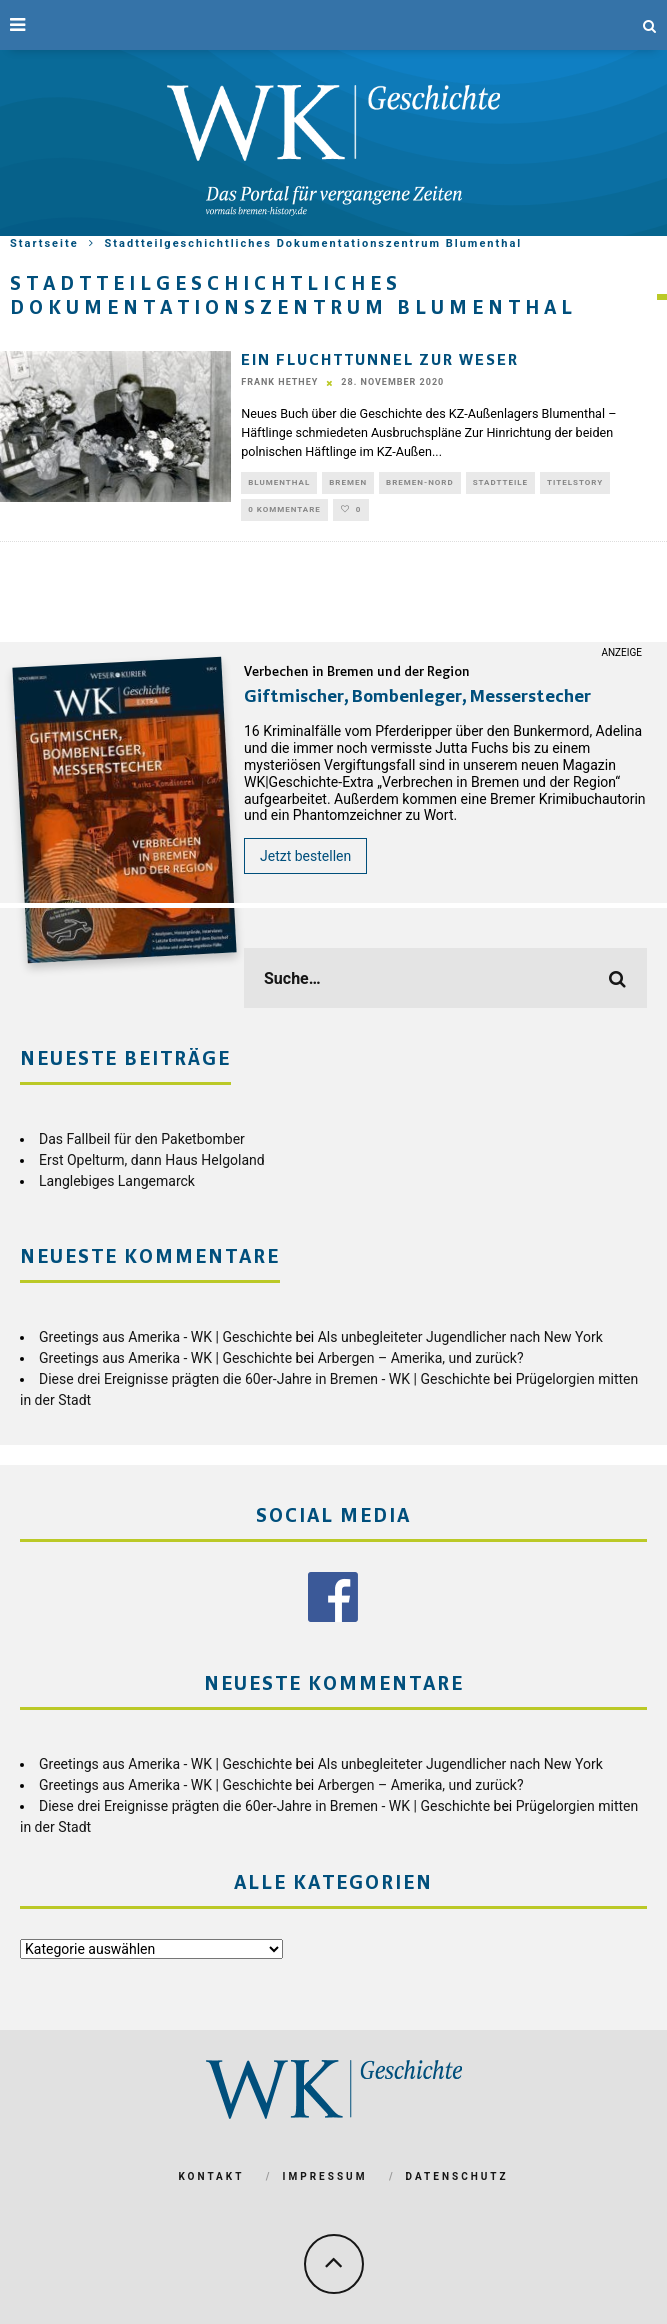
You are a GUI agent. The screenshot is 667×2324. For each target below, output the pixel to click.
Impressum (325, 2176)
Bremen (348, 482)
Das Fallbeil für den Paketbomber (142, 1139)
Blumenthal (279, 482)
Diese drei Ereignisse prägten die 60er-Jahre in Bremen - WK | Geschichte (264, 1379)
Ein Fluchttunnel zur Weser (380, 361)
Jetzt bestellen (305, 856)
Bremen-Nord (420, 482)
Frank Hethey (279, 382)
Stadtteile (500, 482)
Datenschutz (457, 2176)
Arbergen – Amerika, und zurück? (421, 1358)
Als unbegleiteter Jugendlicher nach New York (460, 1337)
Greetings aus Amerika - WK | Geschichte (165, 1337)
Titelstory (575, 482)
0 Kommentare (284, 509)
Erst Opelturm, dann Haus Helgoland (152, 1160)
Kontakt (211, 2176)
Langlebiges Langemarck (117, 1181)
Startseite (44, 243)
